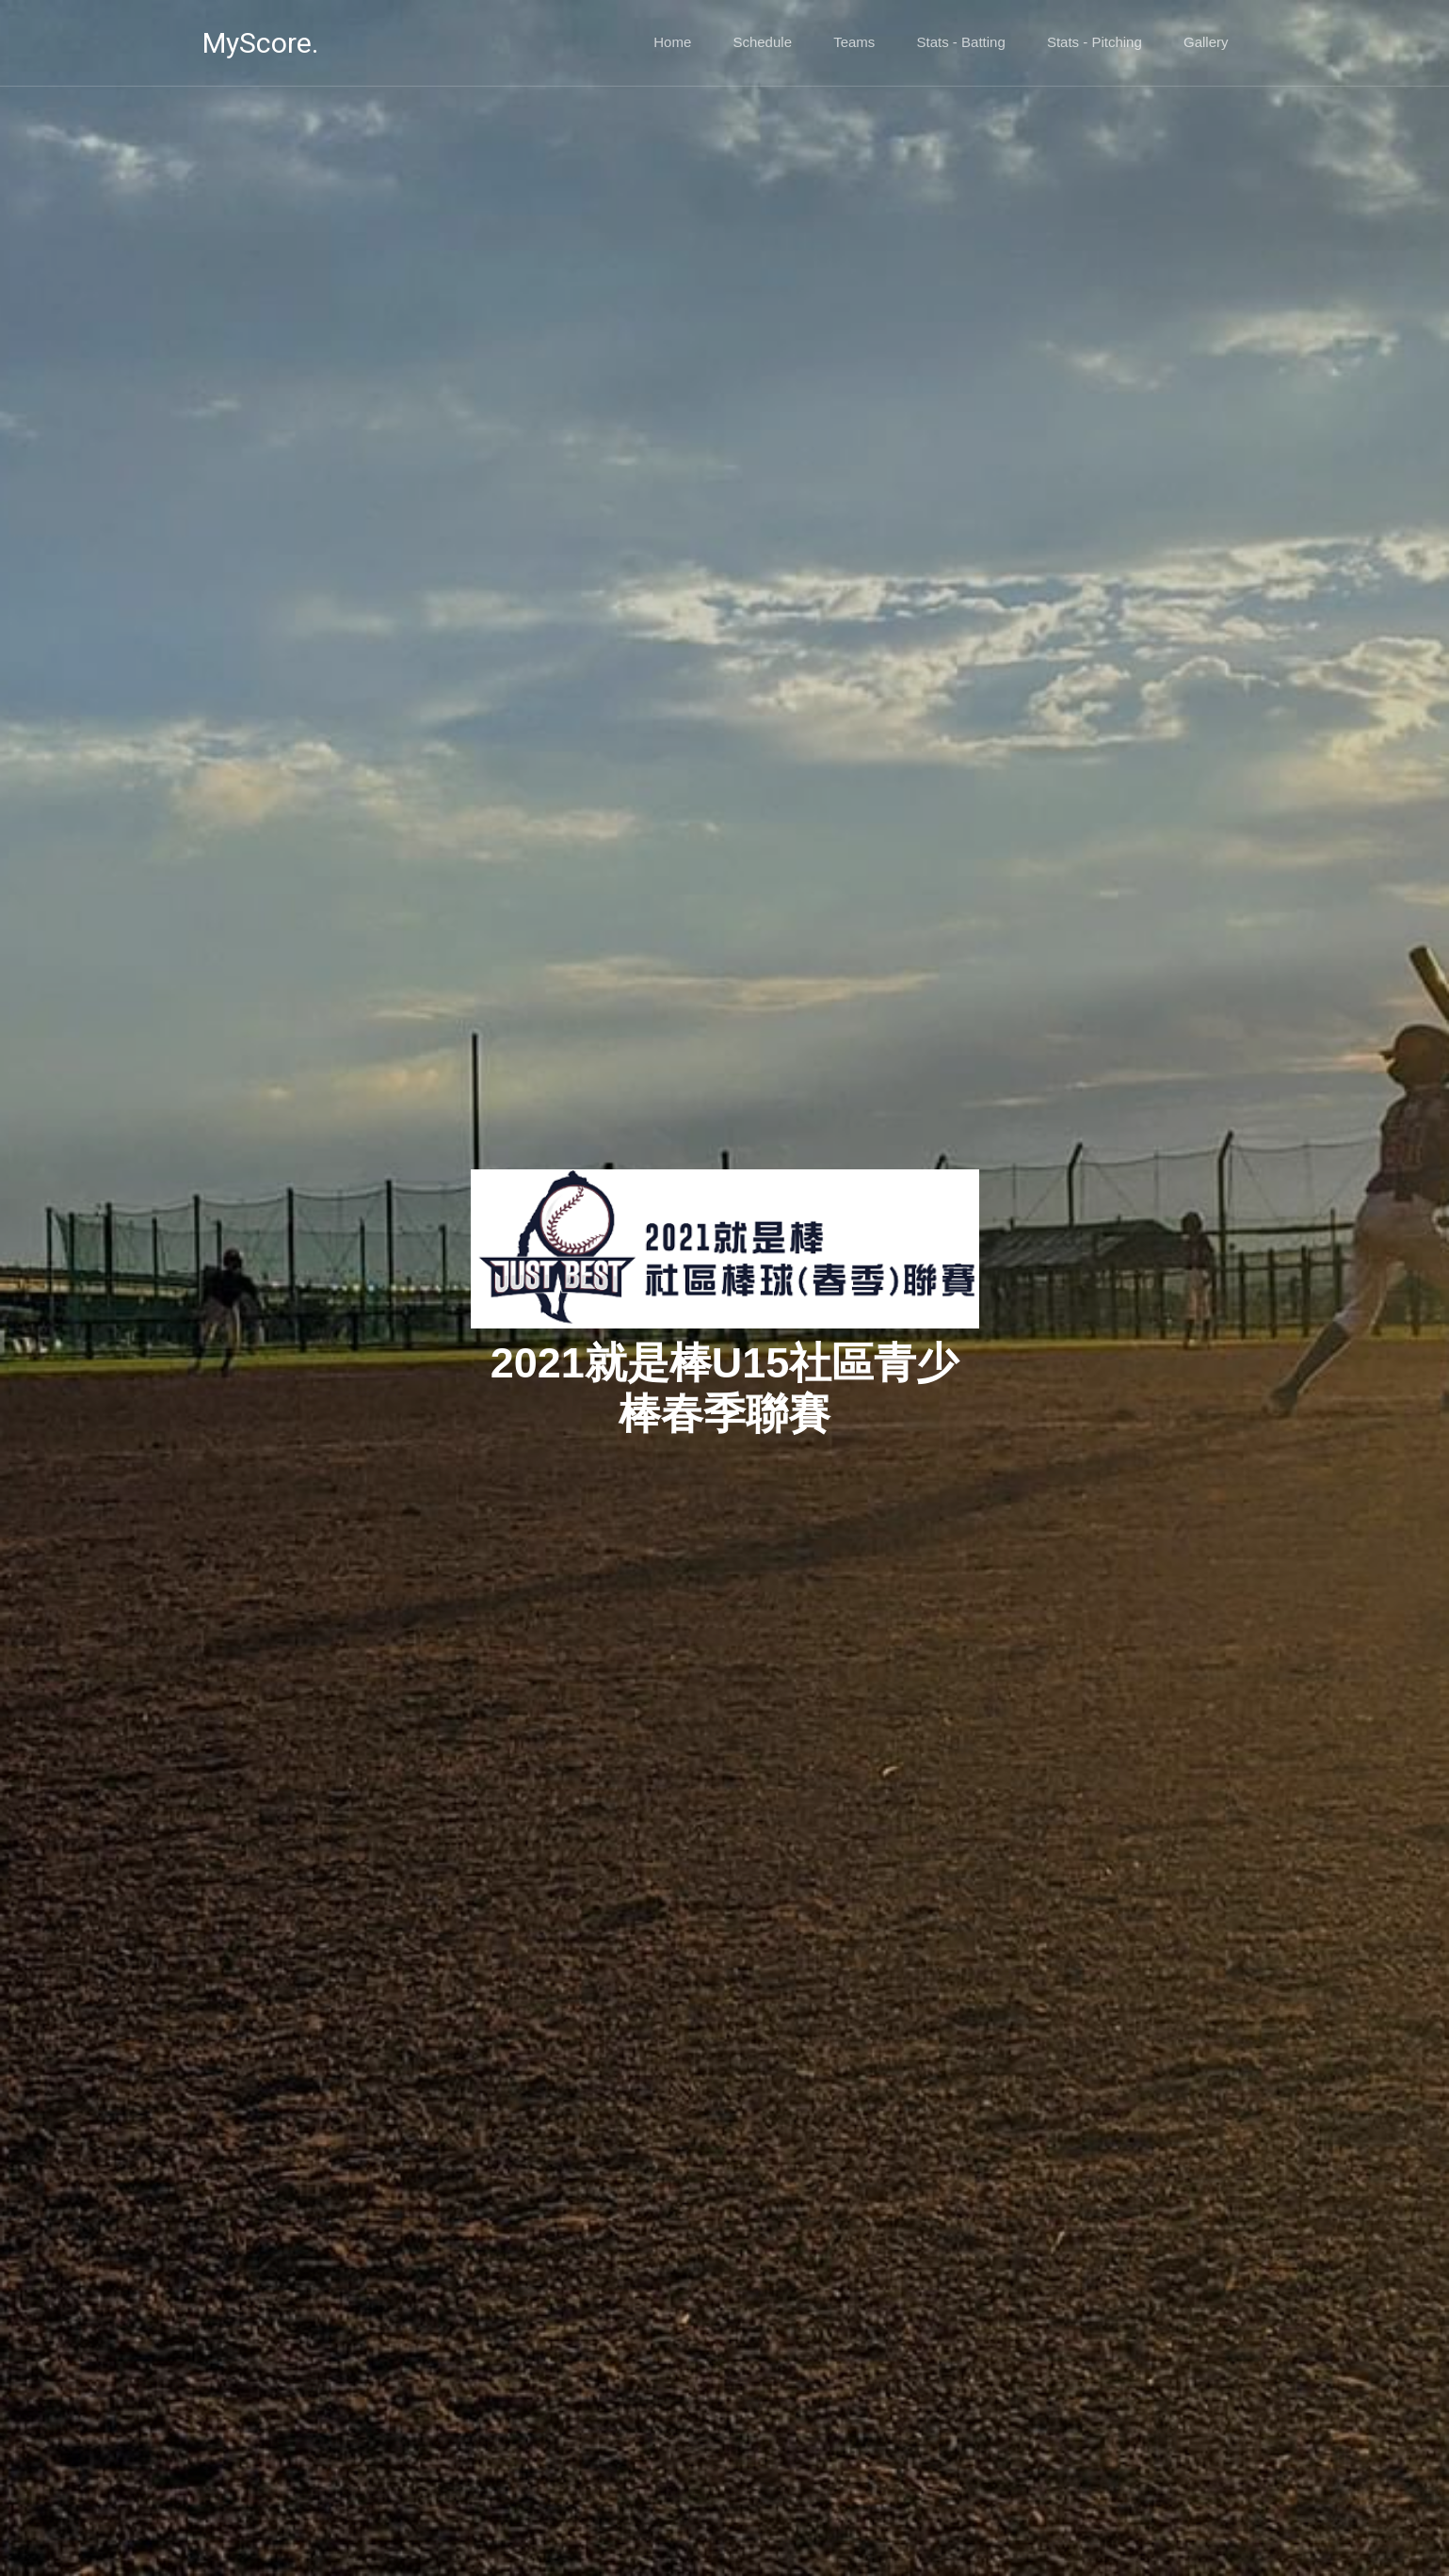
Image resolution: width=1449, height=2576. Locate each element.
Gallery (1206, 42)
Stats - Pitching (1094, 42)
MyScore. (260, 42)
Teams (854, 42)
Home (672, 42)
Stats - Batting (961, 42)
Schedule (762, 42)
